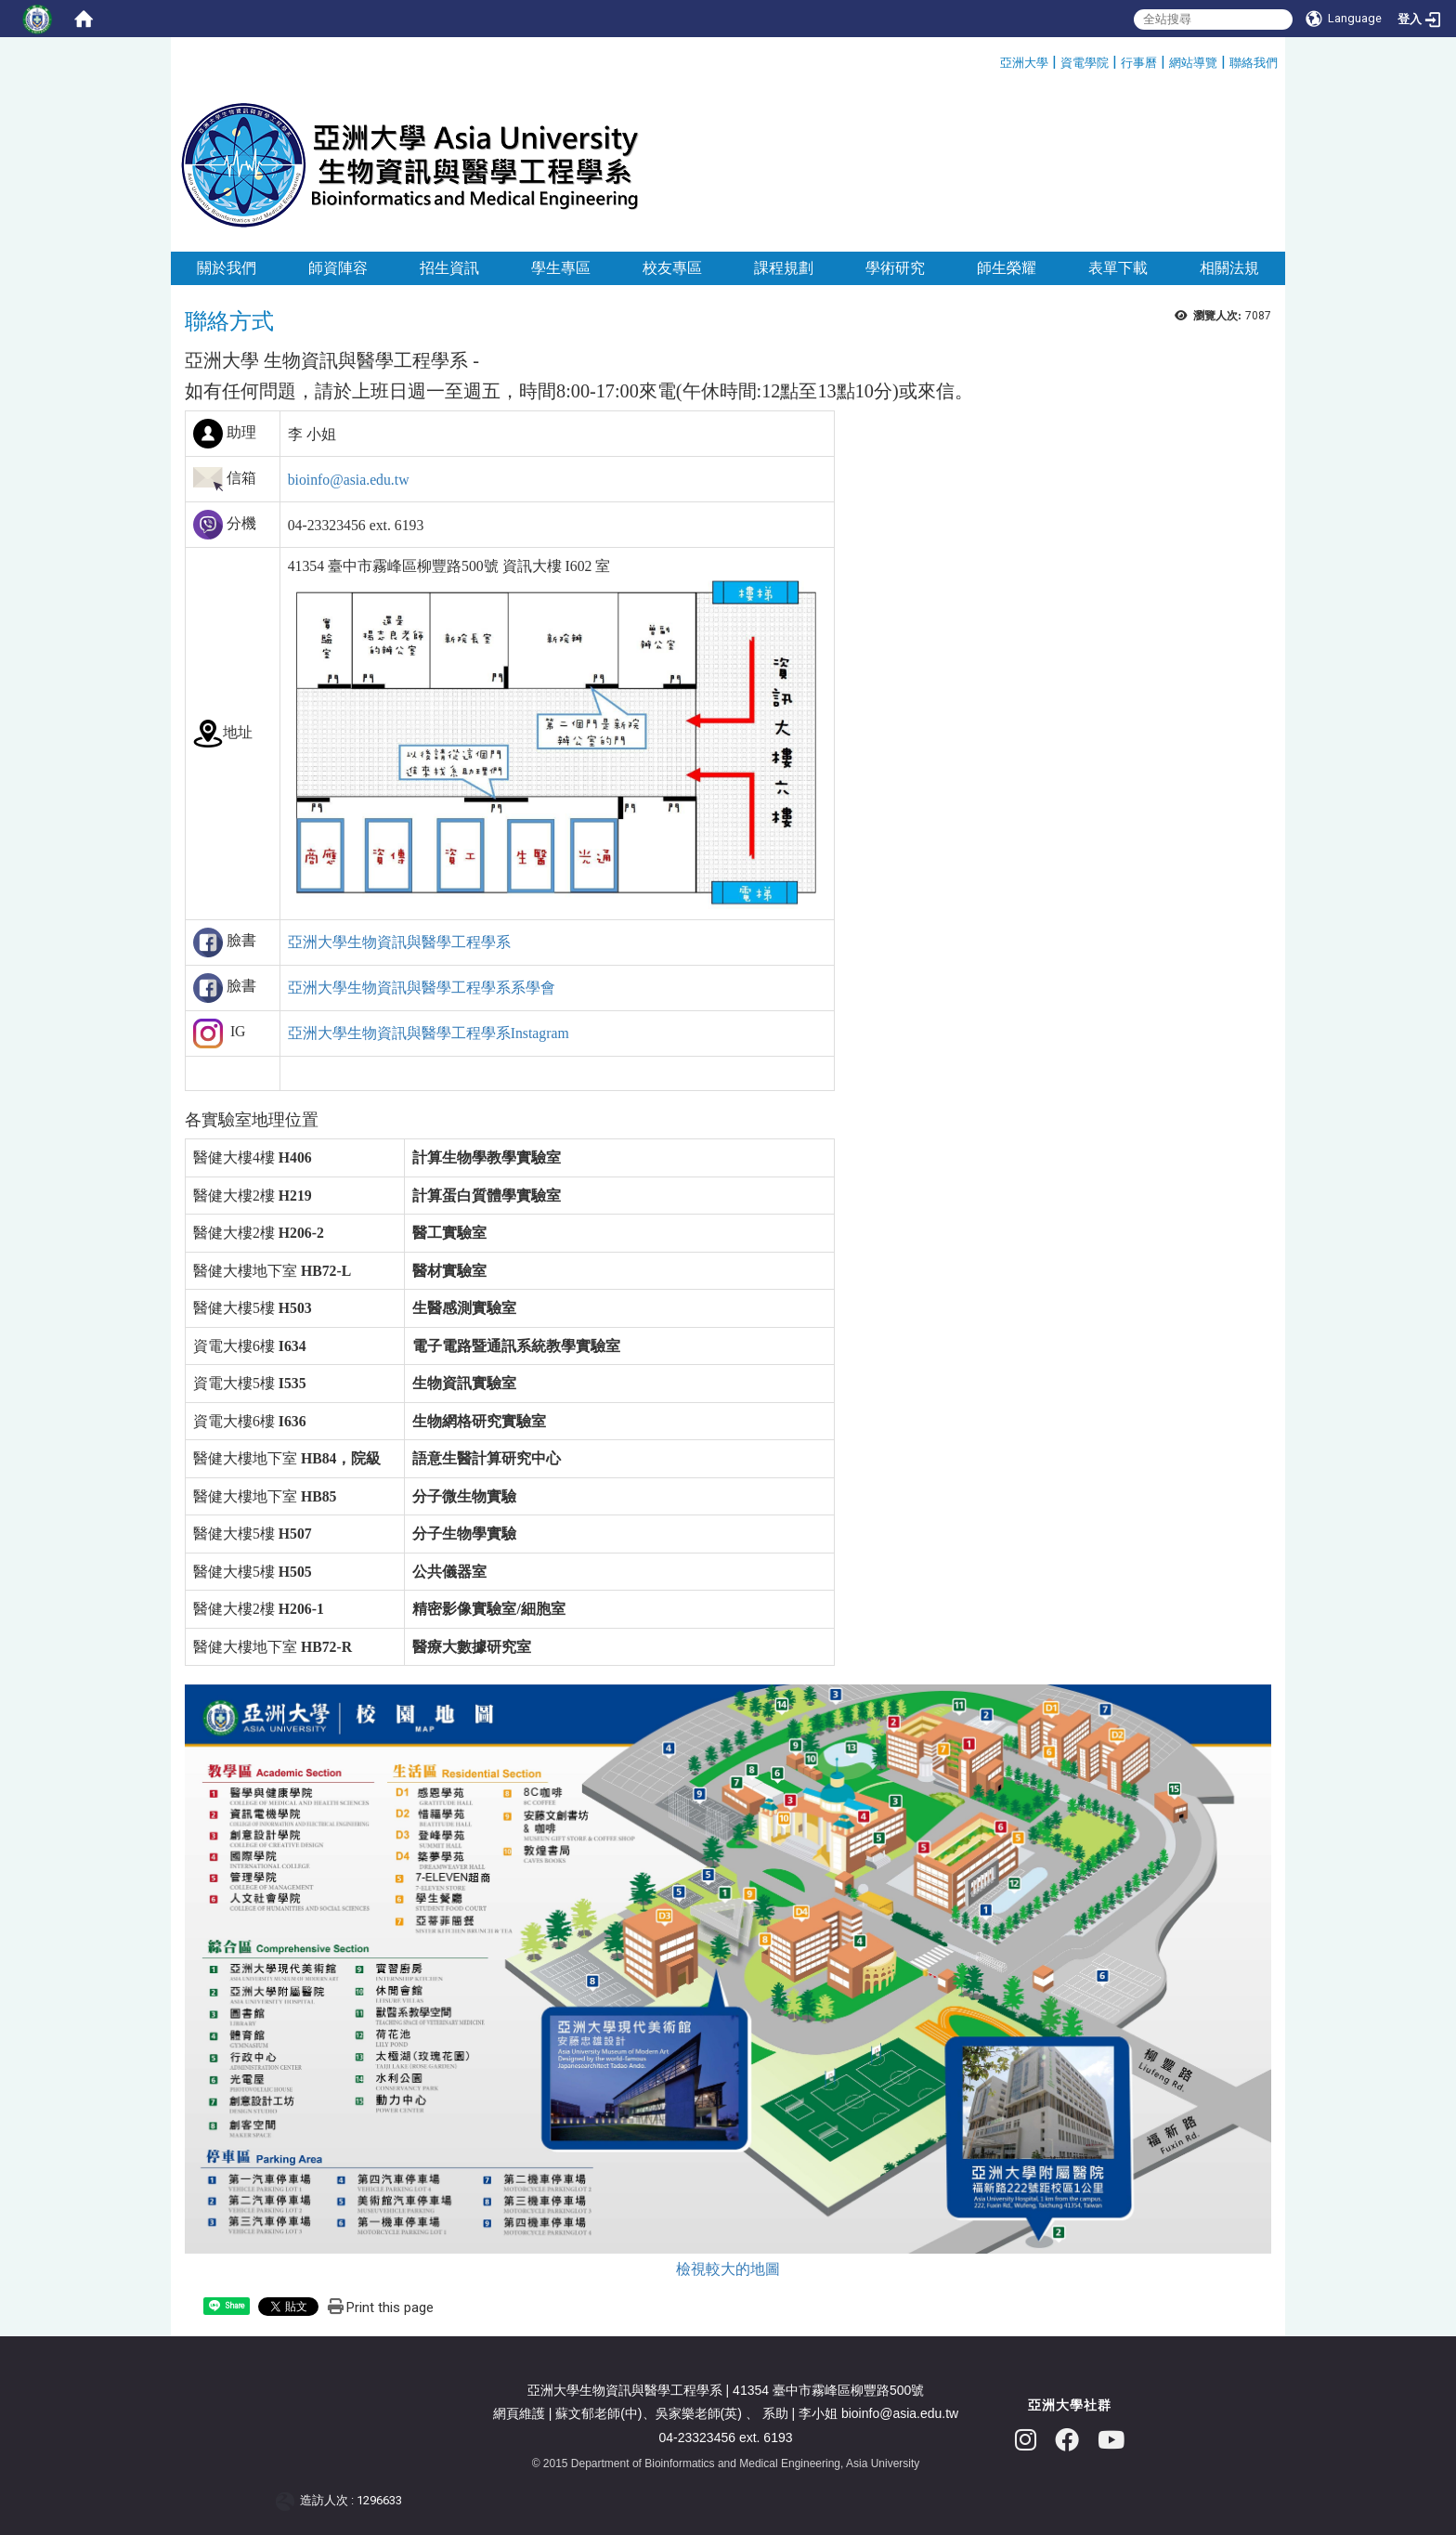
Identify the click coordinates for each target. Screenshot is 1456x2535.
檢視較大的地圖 (728, 2269)
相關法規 (1229, 268)
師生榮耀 (1006, 268)
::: (993, 60)
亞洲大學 (1024, 63)
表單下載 (1118, 268)
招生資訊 (449, 268)
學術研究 (895, 268)
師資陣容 (338, 268)
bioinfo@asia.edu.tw (349, 480)
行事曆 (1139, 63)
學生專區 (561, 268)
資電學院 (1084, 63)
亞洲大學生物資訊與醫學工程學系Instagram (428, 1033)
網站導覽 (1193, 63)
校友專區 (672, 268)
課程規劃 (783, 268)
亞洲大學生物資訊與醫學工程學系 (399, 942)
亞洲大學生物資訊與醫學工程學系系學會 (421, 987)
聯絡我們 (1253, 63)
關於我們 (226, 268)
